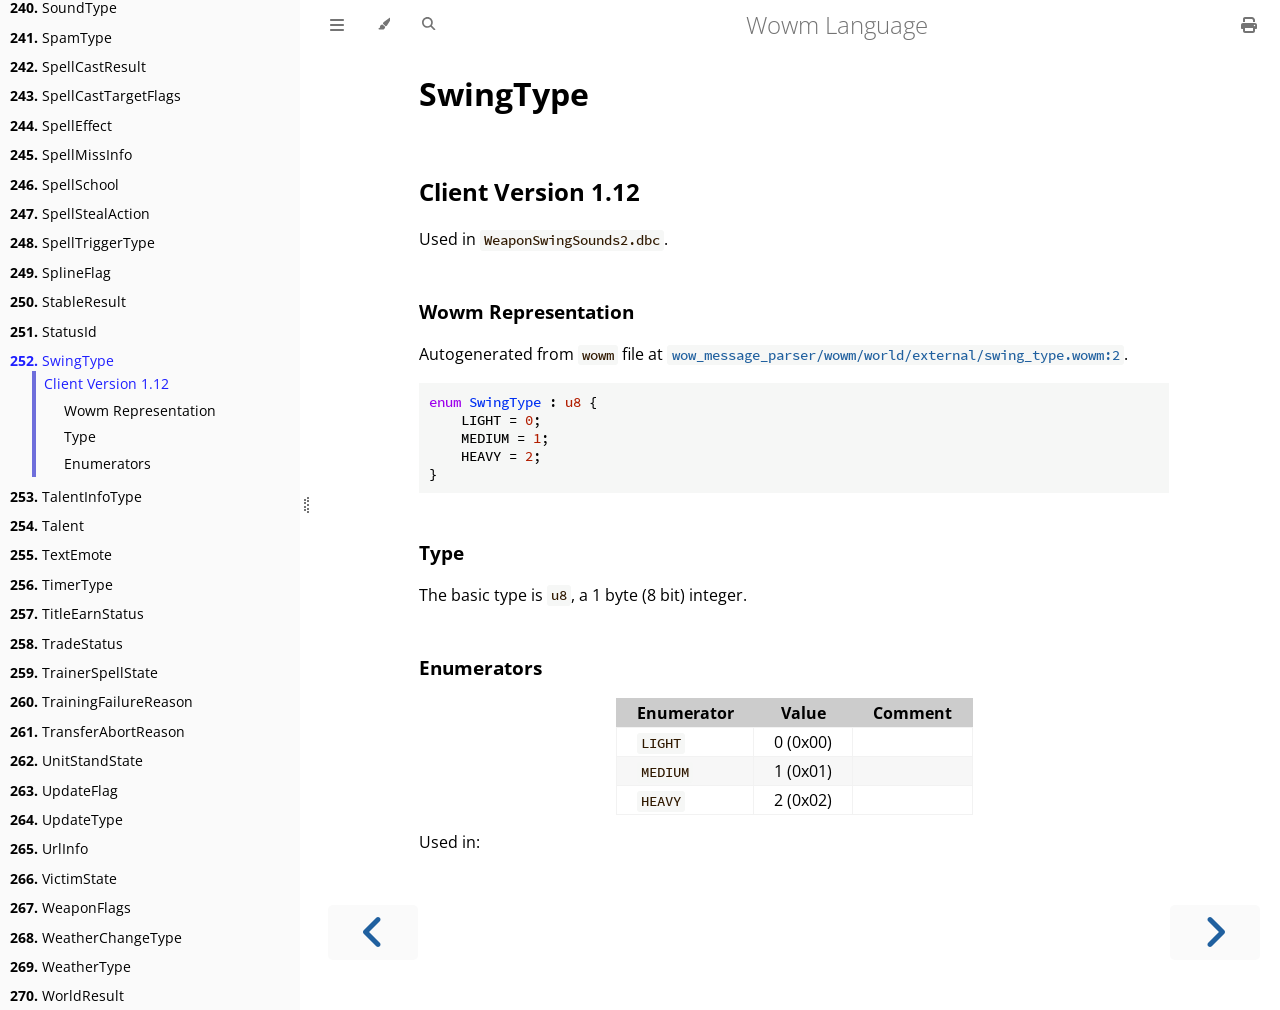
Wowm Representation (140, 410)
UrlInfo (49, 848)
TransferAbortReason (97, 731)
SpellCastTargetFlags (95, 95)
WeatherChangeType (96, 937)
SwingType (62, 360)
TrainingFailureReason (101, 701)
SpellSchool (64, 184)
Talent (47, 525)
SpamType (61, 37)
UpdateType (66, 819)
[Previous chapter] (373, 932)
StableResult (68, 301)
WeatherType (70, 966)
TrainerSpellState (84, 672)
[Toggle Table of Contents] (337, 25)
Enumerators (107, 463)
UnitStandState (76, 760)
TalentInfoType (76, 496)
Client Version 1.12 (106, 383)
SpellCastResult (78, 66)
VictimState (63, 878)
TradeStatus (66, 643)
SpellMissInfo (71, 154)
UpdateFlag (64, 790)
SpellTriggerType (82, 242)
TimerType (61, 584)
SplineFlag (60, 272)
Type (80, 436)
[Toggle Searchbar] (428, 25)
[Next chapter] (1215, 932)
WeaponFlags (70, 907)
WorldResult (67, 995)
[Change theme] (383, 25)
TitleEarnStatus (77, 613)
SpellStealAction (80, 213)
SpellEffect (61, 125)
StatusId (53, 331)
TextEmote (61, 554)
